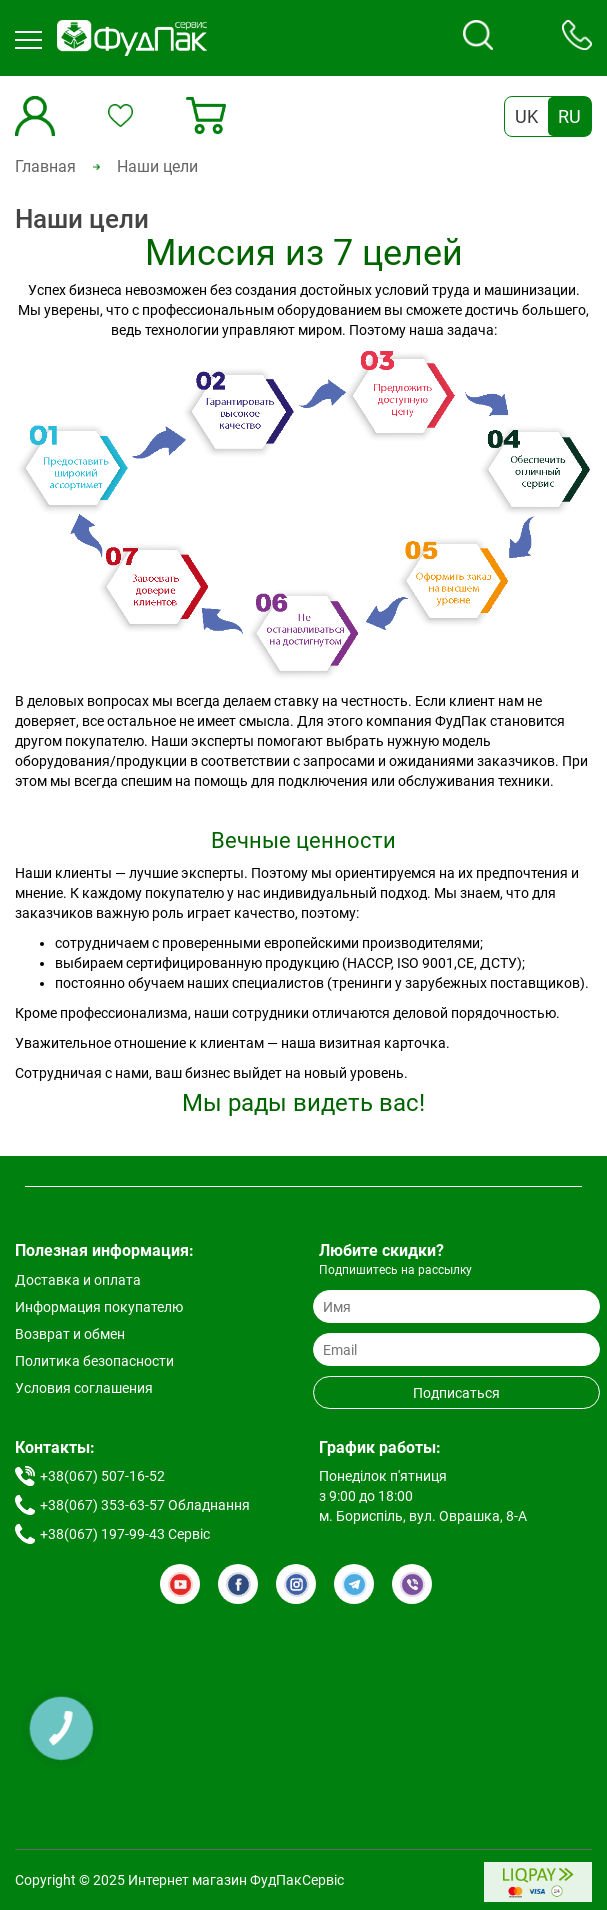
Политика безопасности (94, 1361)
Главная (45, 166)
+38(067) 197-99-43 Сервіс (125, 1534)
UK (526, 116)
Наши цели (157, 166)
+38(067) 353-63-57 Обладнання (145, 1505)
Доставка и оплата (78, 1280)
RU (569, 116)
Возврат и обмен (70, 1334)
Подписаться (456, 1393)
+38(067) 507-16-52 (102, 1476)
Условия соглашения (84, 1388)
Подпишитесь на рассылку (395, 1270)
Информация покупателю (99, 1307)
